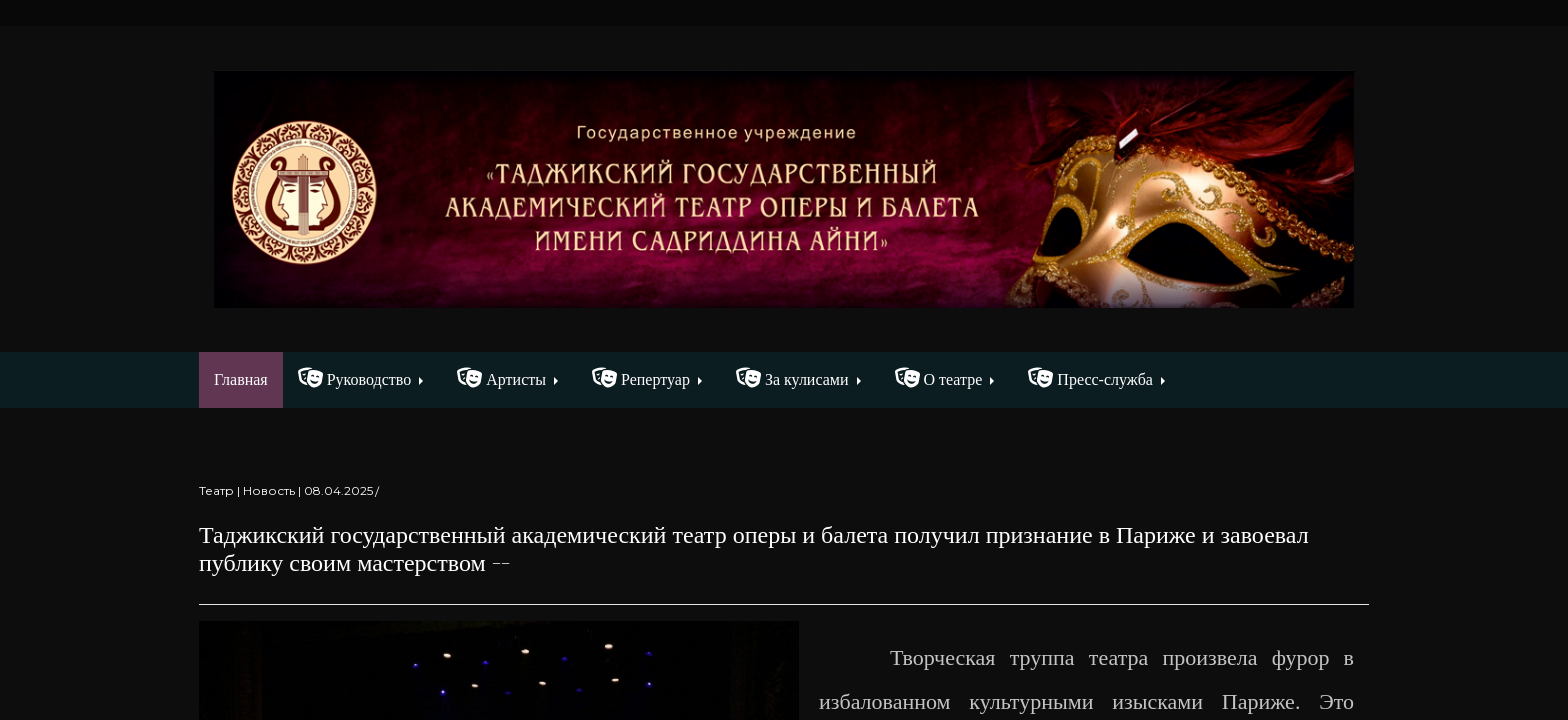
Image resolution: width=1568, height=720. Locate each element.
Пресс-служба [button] (1090, 378)
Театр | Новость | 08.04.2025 (286, 490)
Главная (248, 377)
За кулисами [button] (792, 378)
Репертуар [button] (641, 378)
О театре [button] (939, 378)
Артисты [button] (501, 378)
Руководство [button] (355, 378)
